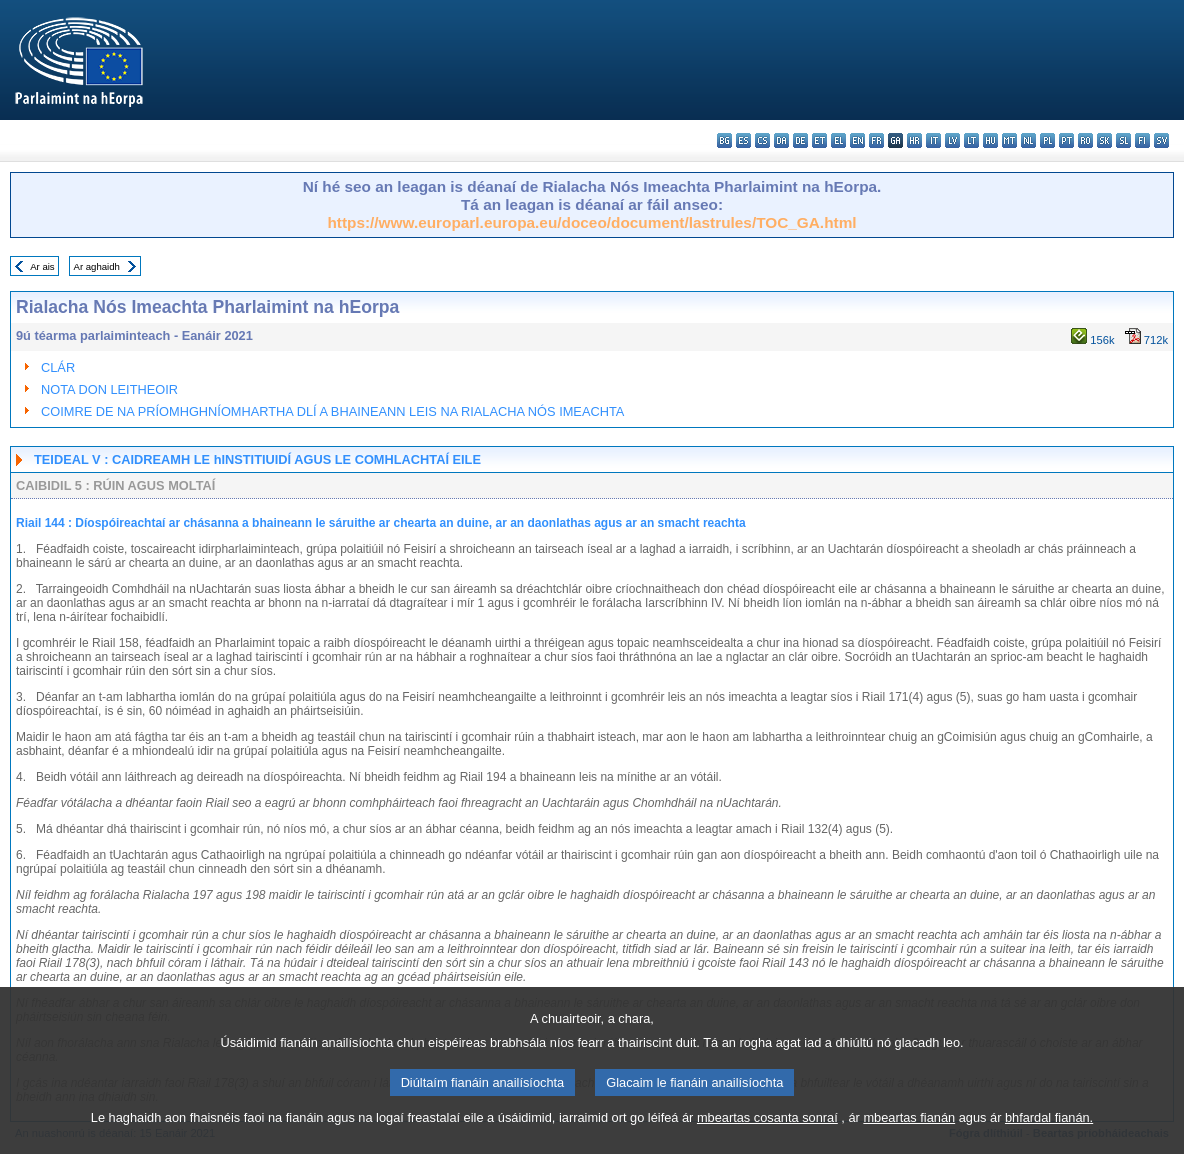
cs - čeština (762, 140)
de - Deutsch (800, 140)
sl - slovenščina (1123, 140)
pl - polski (1047, 140)
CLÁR (58, 367)
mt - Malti (1009, 140)
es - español (743, 140)
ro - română (1085, 140)
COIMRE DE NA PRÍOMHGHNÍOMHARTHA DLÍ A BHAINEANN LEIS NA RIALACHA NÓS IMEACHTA (332, 411)
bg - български (724, 140)
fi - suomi (1142, 140)
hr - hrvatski (914, 140)
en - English (857, 140)
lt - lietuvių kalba (971, 140)
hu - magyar (990, 140)
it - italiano (933, 140)
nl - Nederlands (1028, 140)
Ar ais (42, 266)
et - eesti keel (819, 140)
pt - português (1066, 140)
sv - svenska (1161, 140)
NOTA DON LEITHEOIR (109, 389)
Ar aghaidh (96, 266)
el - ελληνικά (838, 140)
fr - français (876, 140)
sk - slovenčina (1104, 140)
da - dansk (781, 140)
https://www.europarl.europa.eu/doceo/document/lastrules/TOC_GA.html (591, 222)
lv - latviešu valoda (952, 140)
